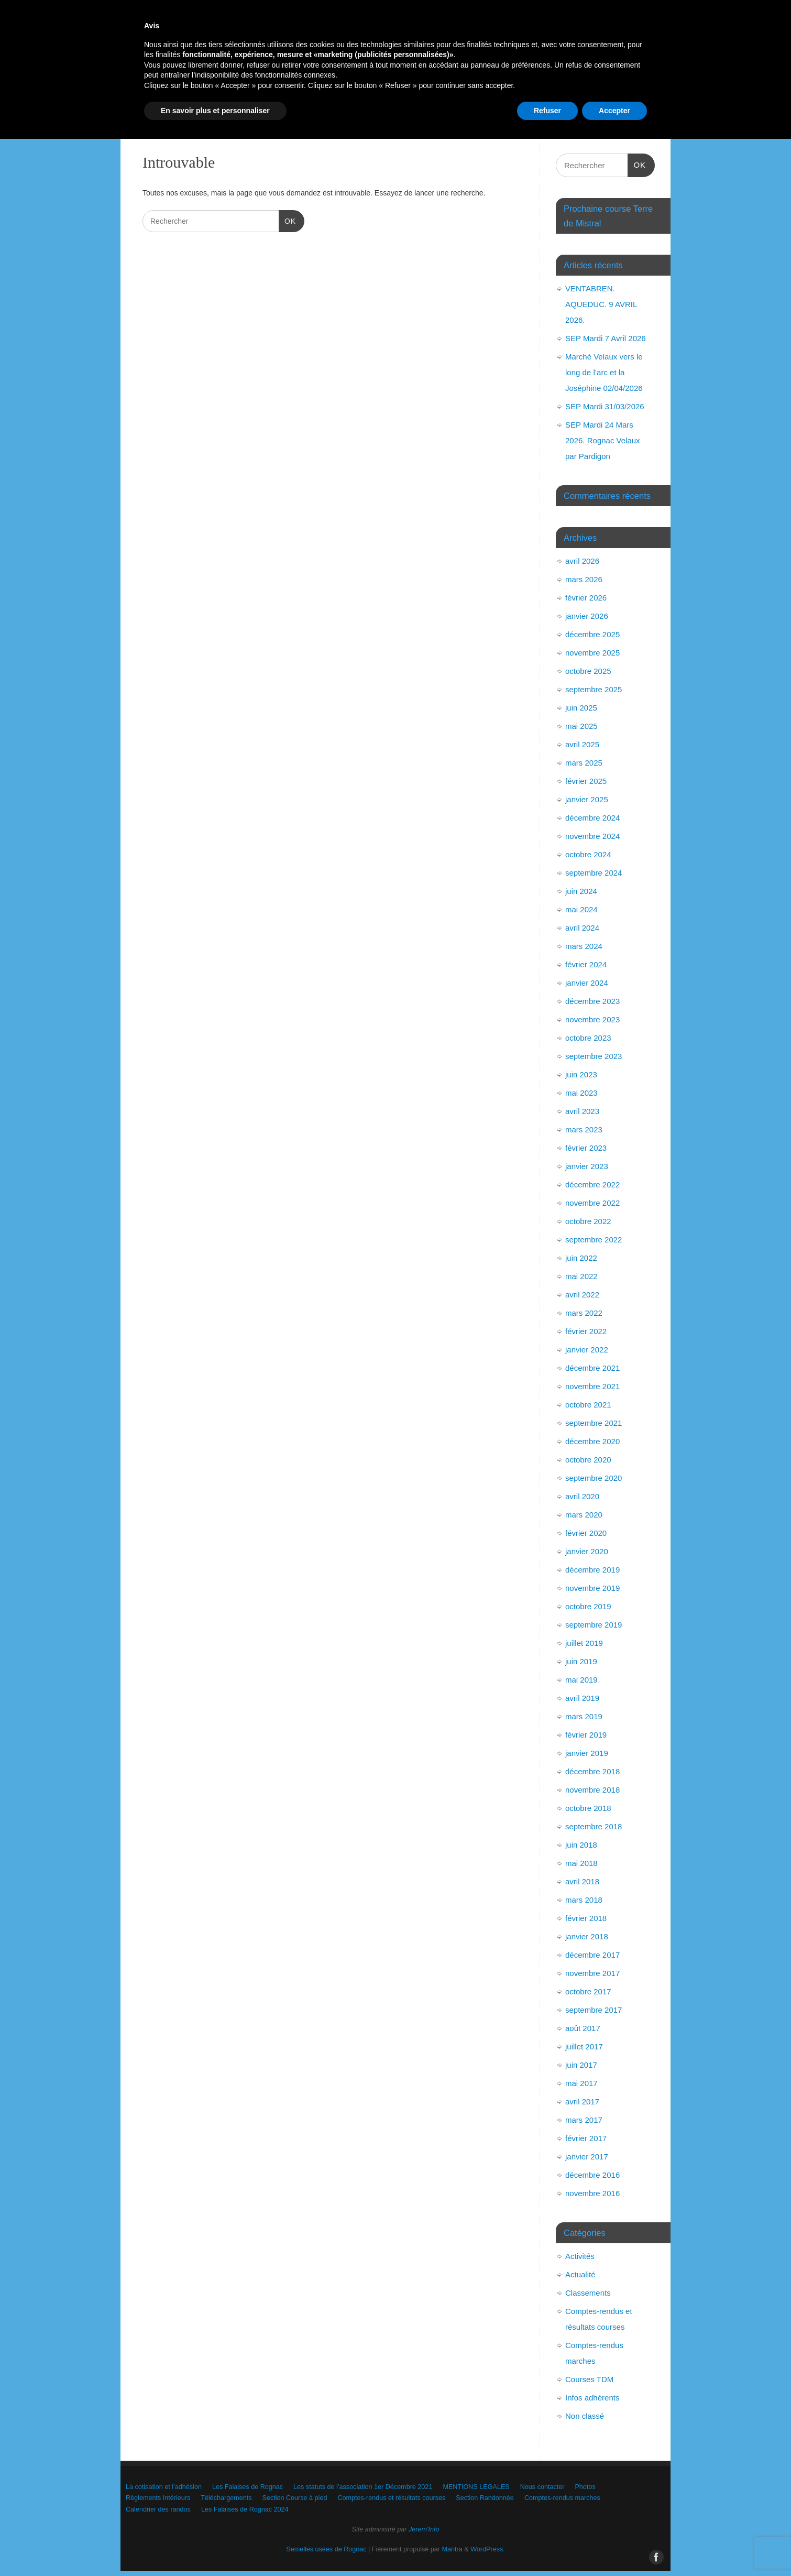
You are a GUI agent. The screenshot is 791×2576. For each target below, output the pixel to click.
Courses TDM (589, 2379)
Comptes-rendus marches (265, 120)
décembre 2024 (592, 817)
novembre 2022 (592, 1202)
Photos (221, 101)
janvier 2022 (586, 1349)
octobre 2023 (588, 1037)
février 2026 (586, 597)
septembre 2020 (593, 1477)
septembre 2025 (593, 689)
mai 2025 (581, 726)
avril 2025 (582, 744)
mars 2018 (583, 1899)
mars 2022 (583, 1312)
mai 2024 (581, 909)
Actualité (580, 2274)
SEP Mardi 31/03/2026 (604, 406)
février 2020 (586, 1533)
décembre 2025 (592, 634)
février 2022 (586, 1331)
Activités (580, 2256)
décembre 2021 (592, 1367)
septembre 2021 (593, 1422)
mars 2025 (583, 762)
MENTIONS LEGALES (548, 82)
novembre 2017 (592, 1973)
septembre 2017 (593, 2009)
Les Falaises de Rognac (281, 82)
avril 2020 (582, 1496)
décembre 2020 (592, 1441)
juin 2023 (581, 1074)
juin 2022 (581, 1257)
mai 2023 (581, 1092)
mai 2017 (581, 2083)
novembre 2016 (592, 2193)
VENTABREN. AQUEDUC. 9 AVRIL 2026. (601, 304)
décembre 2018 (592, 1771)
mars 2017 (583, 2119)
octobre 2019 (588, 1606)
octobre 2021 (588, 1404)
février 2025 (586, 781)
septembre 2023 (593, 1056)
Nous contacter (163, 101)
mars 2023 (583, 1129)
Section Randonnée (170, 120)
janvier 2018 (586, 1936)
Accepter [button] (614, 2547)
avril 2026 (582, 560)
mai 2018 (581, 1863)
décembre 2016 (592, 2174)
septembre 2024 (593, 872)
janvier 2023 (586, 1166)
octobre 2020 (588, 1459)
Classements (588, 2292)
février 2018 (586, 1918)
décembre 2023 (592, 1001)
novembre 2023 (592, 1019)
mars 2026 (583, 579)
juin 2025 (581, 707)
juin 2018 (581, 1844)
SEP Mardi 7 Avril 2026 (605, 338)
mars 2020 (583, 1514)
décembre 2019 (592, 1569)
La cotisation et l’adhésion (180, 82)
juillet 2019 (584, 1643)
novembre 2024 (592, 836)
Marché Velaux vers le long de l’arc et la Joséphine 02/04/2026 (604, 372)
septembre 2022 (593, 1239)
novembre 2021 (592, 1386)
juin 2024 (581, 891)
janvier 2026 (586, 616)
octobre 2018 (588, 1808)
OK (287, 220)
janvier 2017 (586, 2156)
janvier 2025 (586, 799)
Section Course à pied (460, 101)
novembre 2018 (592, 1789)
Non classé (584, 2415)
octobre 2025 (588, 671)
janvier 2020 (586, 1551)
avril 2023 (582, 1111)
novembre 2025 (592, 652)
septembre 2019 (593, 1624)
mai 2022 (581, 1276)
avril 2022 (582, 1294)
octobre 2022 (588, 1221)
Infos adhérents (592, 2397)
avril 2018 (582, 1881)
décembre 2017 (592, 1954)
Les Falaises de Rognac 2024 (468, 120)
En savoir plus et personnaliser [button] (215, 2547)
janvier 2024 (586, 982)
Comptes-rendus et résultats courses (576, 101)
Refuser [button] (547, 2547)
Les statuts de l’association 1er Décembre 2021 (416, 82)
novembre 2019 (592, 1588)
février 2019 (586, 1734)
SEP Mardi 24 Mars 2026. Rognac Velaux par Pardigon (602, 440)
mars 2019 (583, 1716)
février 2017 (586, 2138)
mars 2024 (583, 946)
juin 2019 (581, 1661)
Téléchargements (375, 101)
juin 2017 (581, 2064)
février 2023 (586, 1147)
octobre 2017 (588, 1991)
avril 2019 (582, 1698)
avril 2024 (582, 927)
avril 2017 (582, 2101)
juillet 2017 (584, 2046)
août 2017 (582, 2028)
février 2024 (586, 964)
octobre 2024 (588, 854)
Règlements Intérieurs (291, 101)
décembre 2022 (592, 1184)
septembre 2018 (593, 1826)
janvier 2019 (586, 1753)
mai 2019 (581, 1679)
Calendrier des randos (363, 120)
